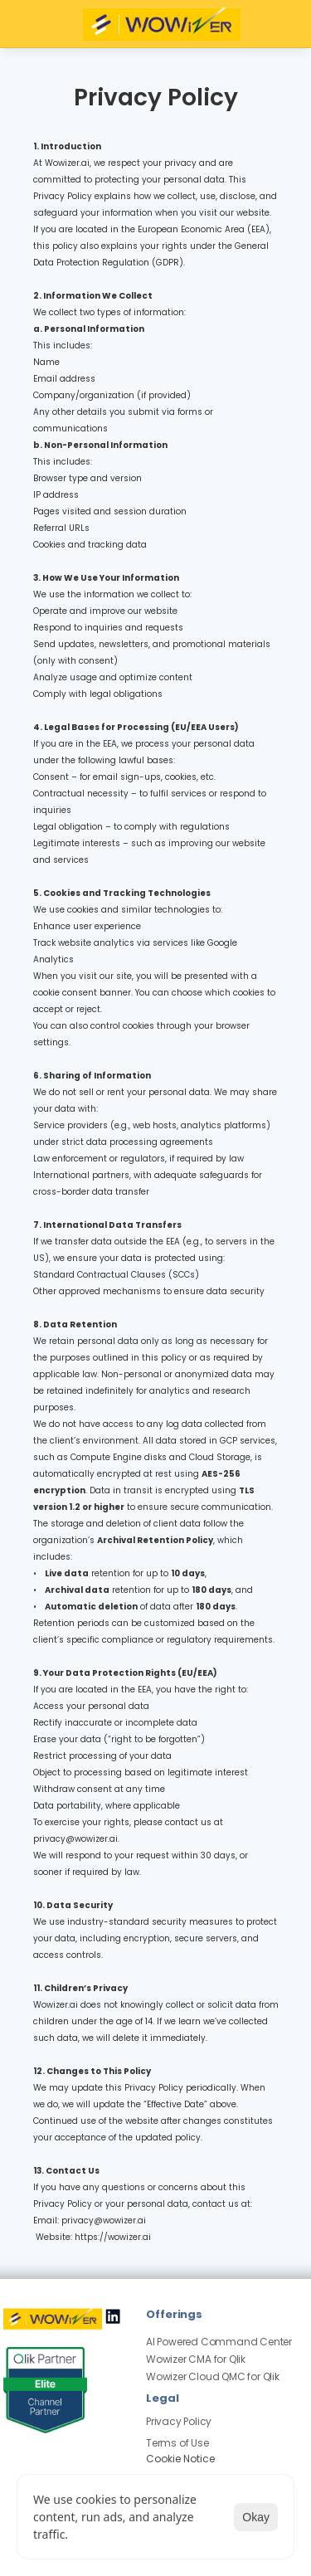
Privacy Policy (178, 2421)
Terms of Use (177, 2443)
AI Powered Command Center (219, 2342)
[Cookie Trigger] (180, 2459)
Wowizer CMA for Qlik (195, 2359)
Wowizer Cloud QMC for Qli (210, 2376)
